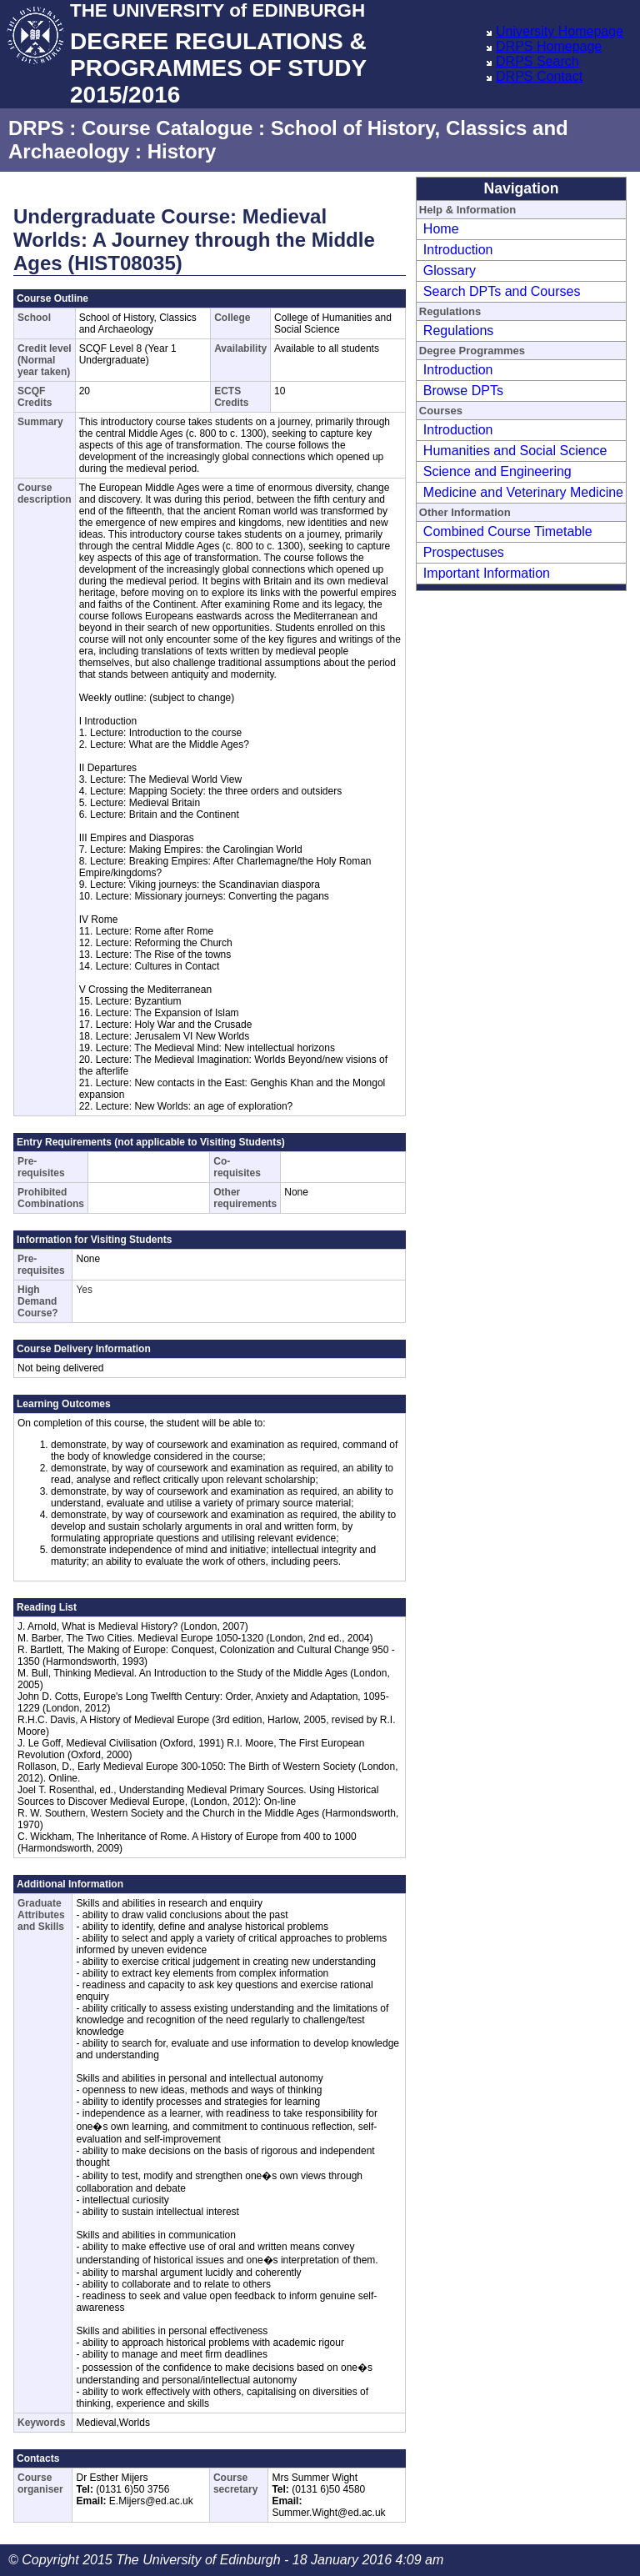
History (182, 151)
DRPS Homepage (549, 46)
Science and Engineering (497, 471)
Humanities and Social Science (515, 451)
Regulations (458, 330)
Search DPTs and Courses (502, 291)
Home (441, 229)
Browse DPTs (463, 390)
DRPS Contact (539, 76)
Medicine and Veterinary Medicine (523, 492)
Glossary (449, 270)
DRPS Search (537, 61)
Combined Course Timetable (507, 531)
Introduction (458, 250)
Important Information (486, 573)
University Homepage (559, 31)
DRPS (36, 128)
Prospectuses (463, 552)
